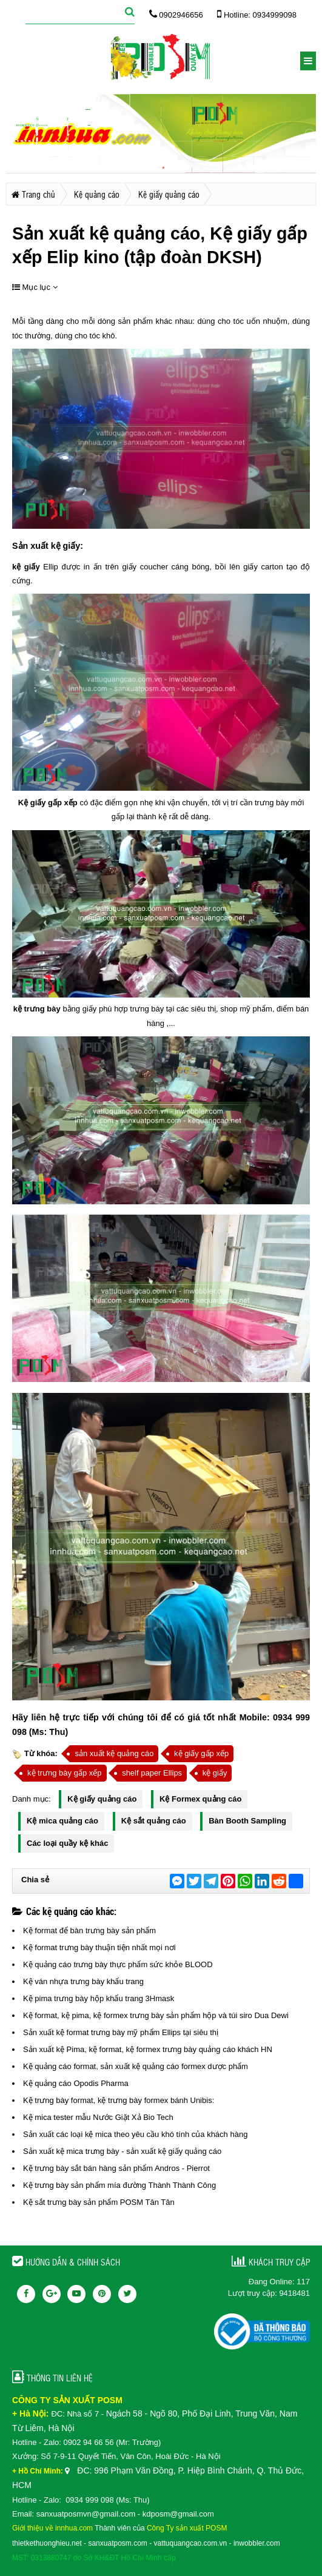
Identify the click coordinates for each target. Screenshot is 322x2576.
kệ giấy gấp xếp (201, 1753)
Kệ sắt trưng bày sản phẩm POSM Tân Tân (99, 2202)
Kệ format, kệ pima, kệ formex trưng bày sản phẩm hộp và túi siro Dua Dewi (156, 2015)
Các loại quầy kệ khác (67, 1843)
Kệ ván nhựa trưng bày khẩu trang (83, 1981)
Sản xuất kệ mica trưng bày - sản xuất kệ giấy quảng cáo (122, 2151)
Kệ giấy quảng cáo (101, 1798)
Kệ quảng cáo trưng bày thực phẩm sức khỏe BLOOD (118, 1964)
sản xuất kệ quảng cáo (114, 1753)
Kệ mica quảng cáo (62, 1820)
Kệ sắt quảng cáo (153, 1820)
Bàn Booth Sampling (247, 1820)
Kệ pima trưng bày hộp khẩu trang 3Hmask (98, 1998)
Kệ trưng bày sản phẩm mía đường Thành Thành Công (119, 2185)
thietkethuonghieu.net (47, 2543)
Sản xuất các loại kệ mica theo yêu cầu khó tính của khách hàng (135, 2134)
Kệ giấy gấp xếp (48, 802)
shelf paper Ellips (152, 1772)
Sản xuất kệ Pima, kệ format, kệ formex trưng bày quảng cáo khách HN (147, 2049)
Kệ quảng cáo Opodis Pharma (76, 2083)
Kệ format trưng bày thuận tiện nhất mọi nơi (99, 1947)
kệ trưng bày (37, 1008)
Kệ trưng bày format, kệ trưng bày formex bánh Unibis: (118, 2100)
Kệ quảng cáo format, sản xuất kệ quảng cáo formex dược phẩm (135, 2066)
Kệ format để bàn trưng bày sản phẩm (89, 1930)
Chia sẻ (35, 1879)
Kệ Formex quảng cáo (200, 1798)
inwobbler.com (256, 2543)
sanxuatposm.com (117, 2543)
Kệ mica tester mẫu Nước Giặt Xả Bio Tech (98, 2117)
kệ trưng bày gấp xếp (64, 1772)
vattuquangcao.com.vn (190, 2543)
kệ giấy (66, 546)
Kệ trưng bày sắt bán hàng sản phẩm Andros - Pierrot (116, 2168)
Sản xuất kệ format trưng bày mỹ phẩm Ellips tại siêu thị (120, 2032)
